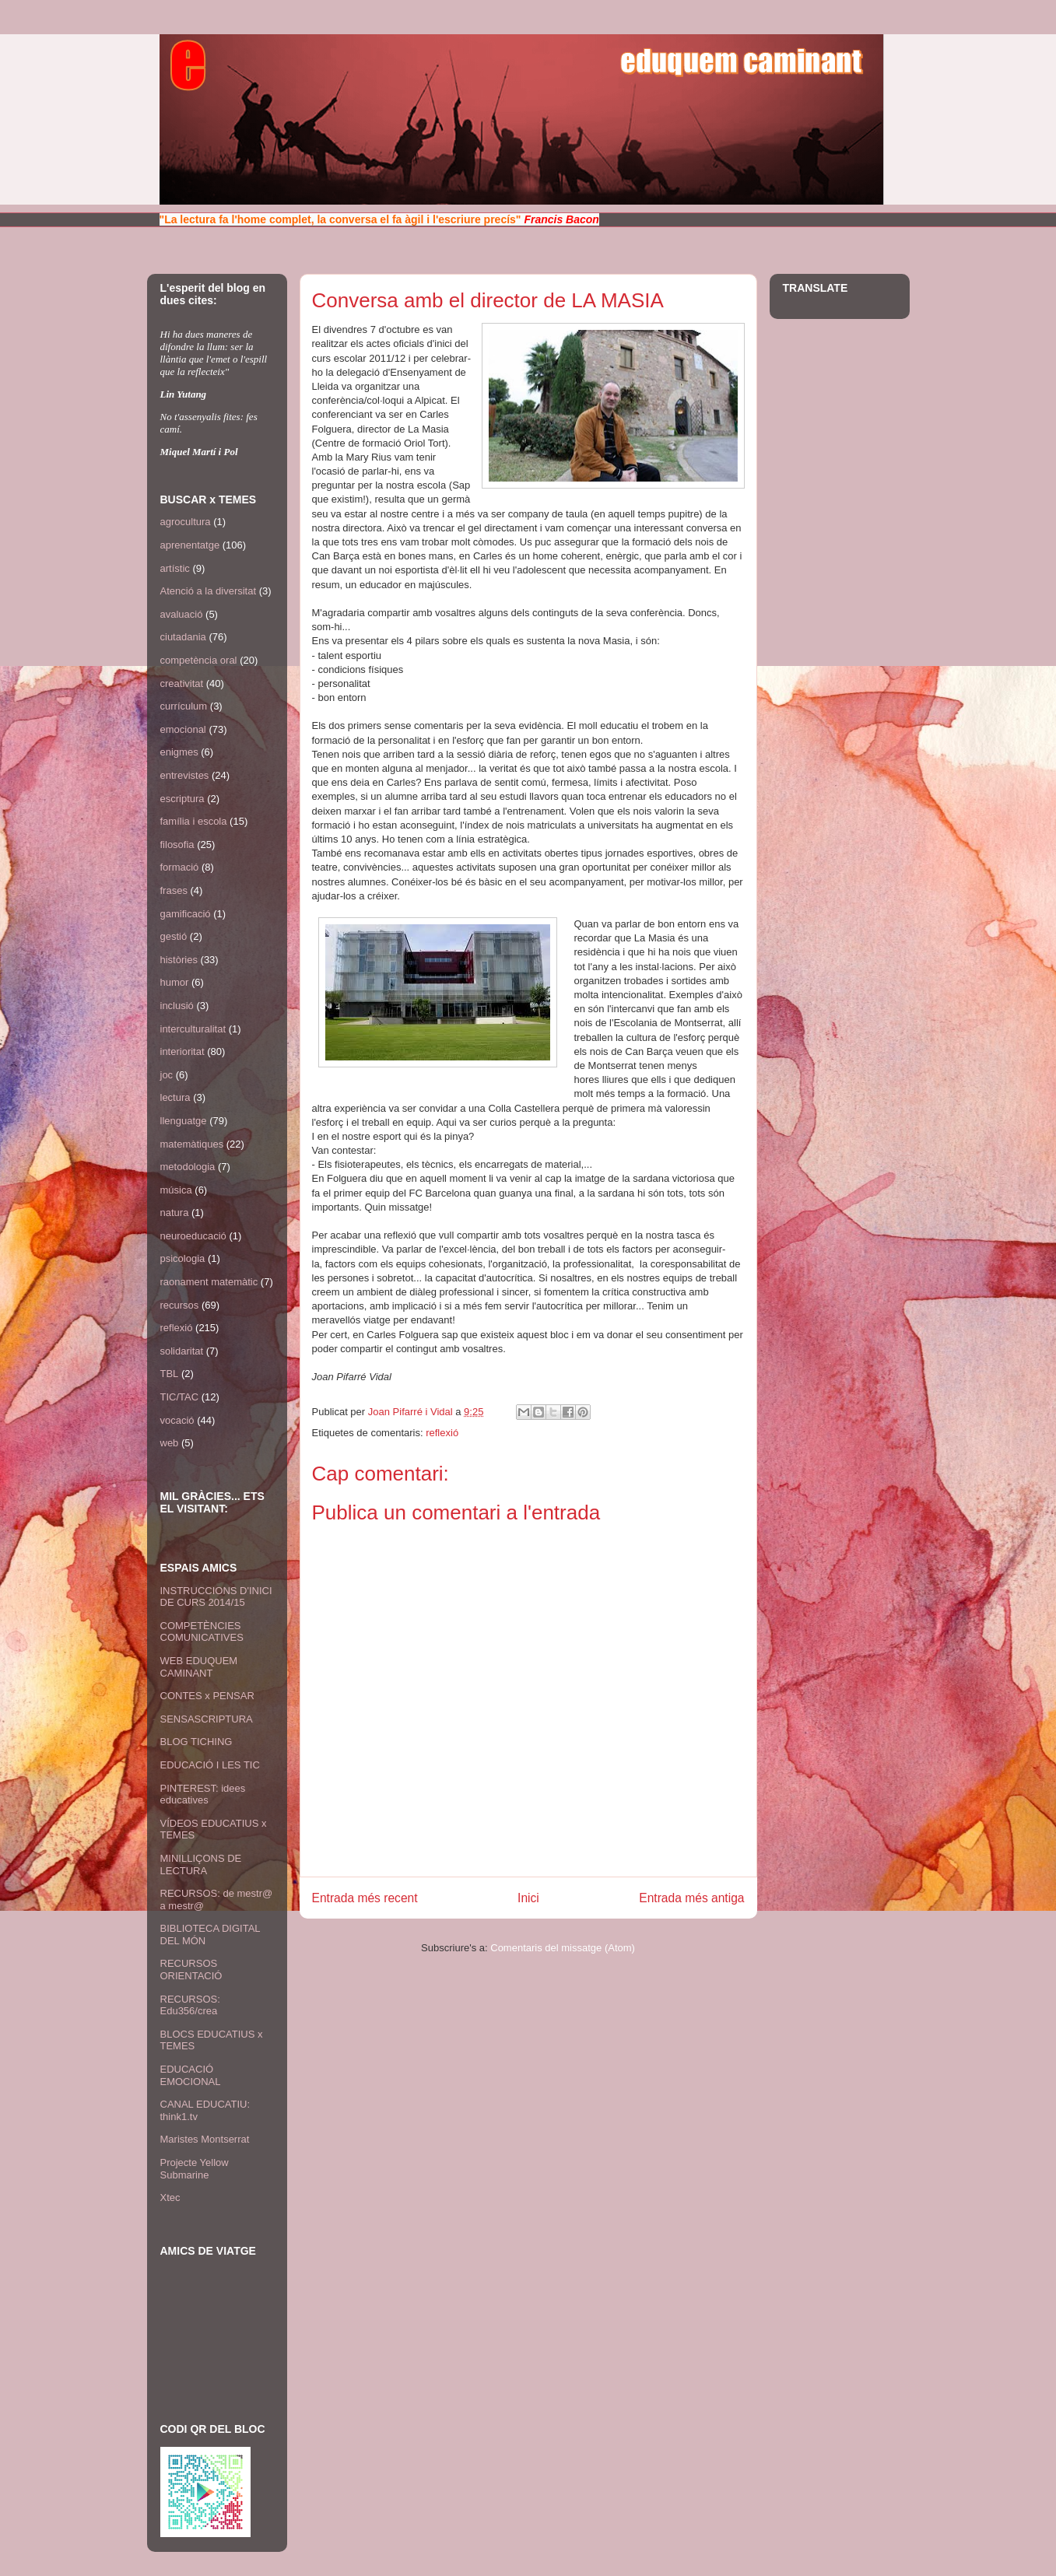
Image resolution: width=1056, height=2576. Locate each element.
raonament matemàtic (209, 1282)
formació (179, 867)
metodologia (188, 1166)
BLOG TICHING (196, 1741)
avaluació (181, 614)
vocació (177, 1420)
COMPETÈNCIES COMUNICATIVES (202, 1632)
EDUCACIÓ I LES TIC (210, 1765)
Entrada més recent (365, 1898)
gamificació (185, 914)
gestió (174, 936)
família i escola (193, 821)
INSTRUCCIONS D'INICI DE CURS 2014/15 (216, 1597)
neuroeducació (193, 1236)
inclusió (177, 1005)
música (176, 1190)
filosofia (177, 844)
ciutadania (183, 637)
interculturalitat (193, 1029)
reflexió (442, 1433)
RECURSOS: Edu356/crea (190, 2005)
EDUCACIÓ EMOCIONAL (190, 2075)
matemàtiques (192, 1144)
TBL (169, 1373)
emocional (183, 729)
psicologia (182, 1258)
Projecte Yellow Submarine (194, 2169)
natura (174, 1212)
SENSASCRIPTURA (206, 1719)
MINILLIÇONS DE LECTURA (201, 1864)
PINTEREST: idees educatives (203, 1794)
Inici (528, 1898)
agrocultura (185, 521)
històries (179, 960)
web (169, 1443)
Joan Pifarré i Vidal (412, 1412)
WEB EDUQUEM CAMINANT (199, 1667)
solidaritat (182, 1351)
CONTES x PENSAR (207, 1696)
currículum (184, 706)
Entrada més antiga (691, 1898)
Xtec (170, 2197)
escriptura (182, 798)
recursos (179, 1305)
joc (167, 1075)
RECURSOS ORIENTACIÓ (191, 1969)
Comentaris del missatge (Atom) (562, 1948)
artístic (175, 568)
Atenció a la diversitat (208, 591)
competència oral (198, 660)
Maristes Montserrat (205, 2139)
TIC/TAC (179, 1397)
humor (174, 982)
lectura (175, 1097)
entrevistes (184, 775)
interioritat (182, 1051)
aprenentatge (190, 545)
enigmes (179, 752)
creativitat (182, 683)
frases (174, 890)
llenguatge (183, 1121)
